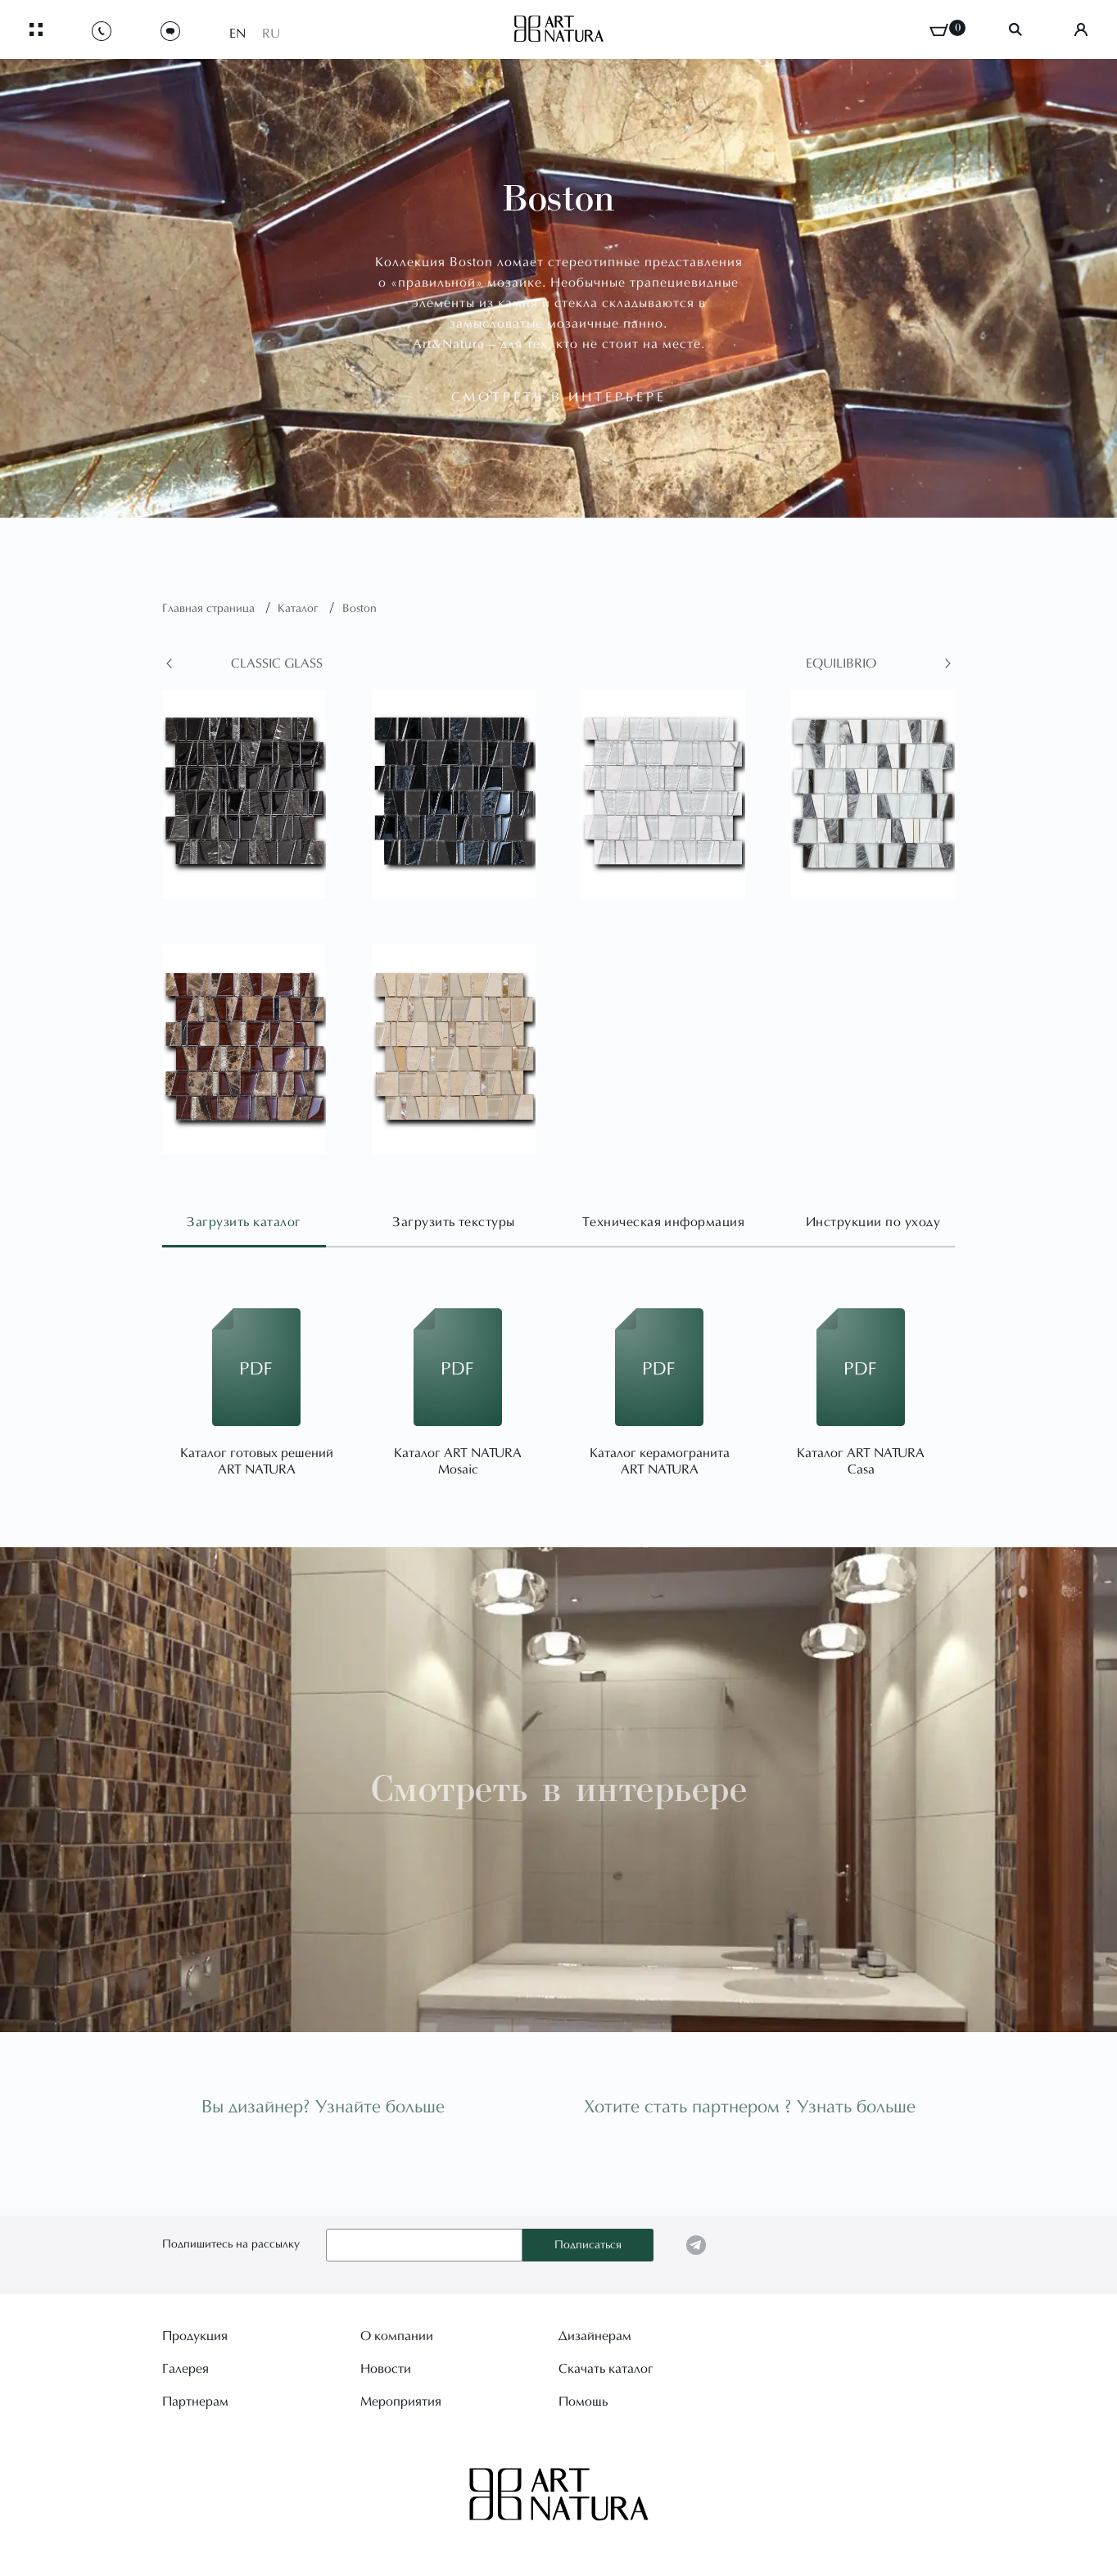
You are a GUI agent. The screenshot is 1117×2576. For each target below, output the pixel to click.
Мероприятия (400, 2402)
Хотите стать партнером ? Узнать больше (750, 2108)
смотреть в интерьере (559, 398)
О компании (396, 2336)
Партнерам (195, 2402)
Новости (385, 2369)
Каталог (300, 609)
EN (237, 34)
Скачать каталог (605, 2369)
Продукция (195, 2336)
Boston (359, 609)
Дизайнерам (594, 2336)
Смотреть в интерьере (559, 1789)
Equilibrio (841, 664)
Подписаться (588, 2246)
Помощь (583, 2402)
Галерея (185, 2369)
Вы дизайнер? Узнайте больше (323, 2108)
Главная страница (210, 609)
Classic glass (277, 664)
